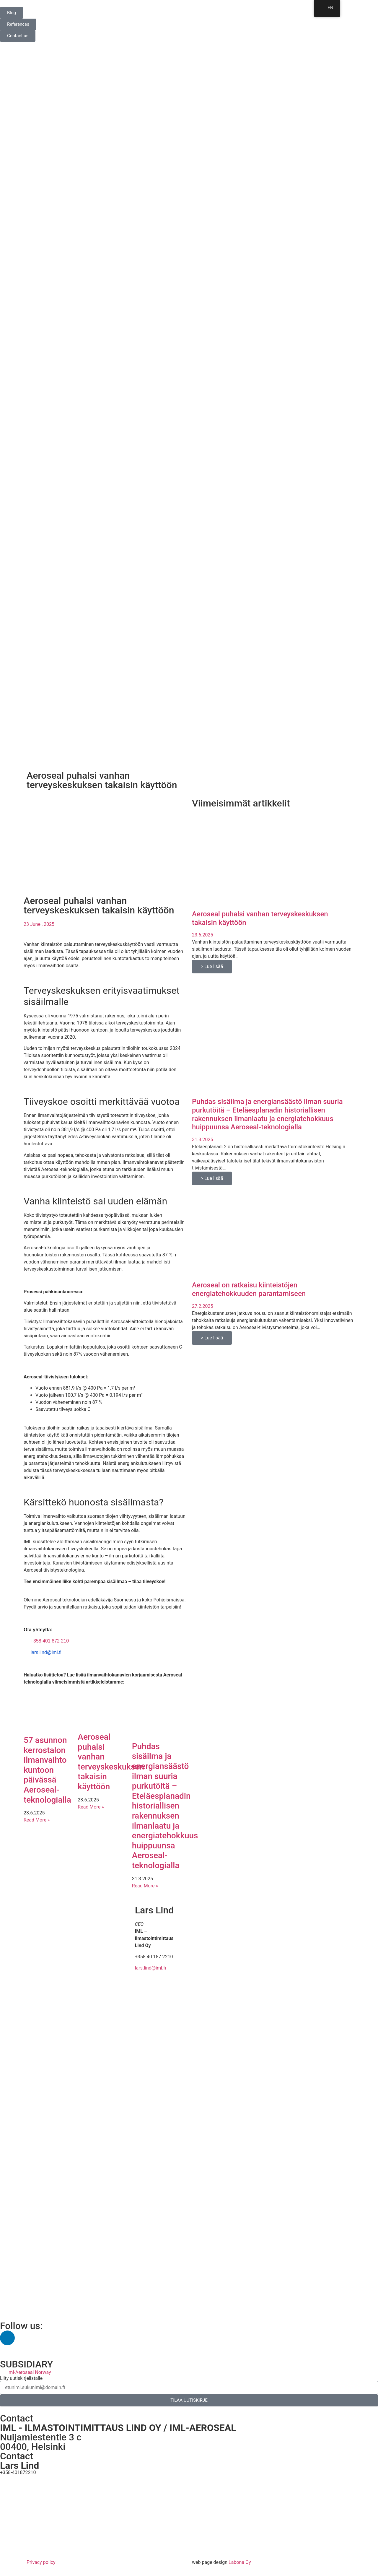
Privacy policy (41, 2562)
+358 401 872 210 (50, 1640)
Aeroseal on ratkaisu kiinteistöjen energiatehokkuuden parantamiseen (249, 1289)
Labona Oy (240, 2562)
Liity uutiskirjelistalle (21, 2378)
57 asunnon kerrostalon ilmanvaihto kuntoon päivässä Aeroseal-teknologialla (47, 1770)
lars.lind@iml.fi (46, 1652)
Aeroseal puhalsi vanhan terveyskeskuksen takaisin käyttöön (111, 1761)
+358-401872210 (18, 2472)
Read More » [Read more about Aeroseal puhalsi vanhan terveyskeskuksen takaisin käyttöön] (91, 1807)
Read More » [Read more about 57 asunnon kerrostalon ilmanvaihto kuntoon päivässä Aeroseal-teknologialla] (37, 1820)
